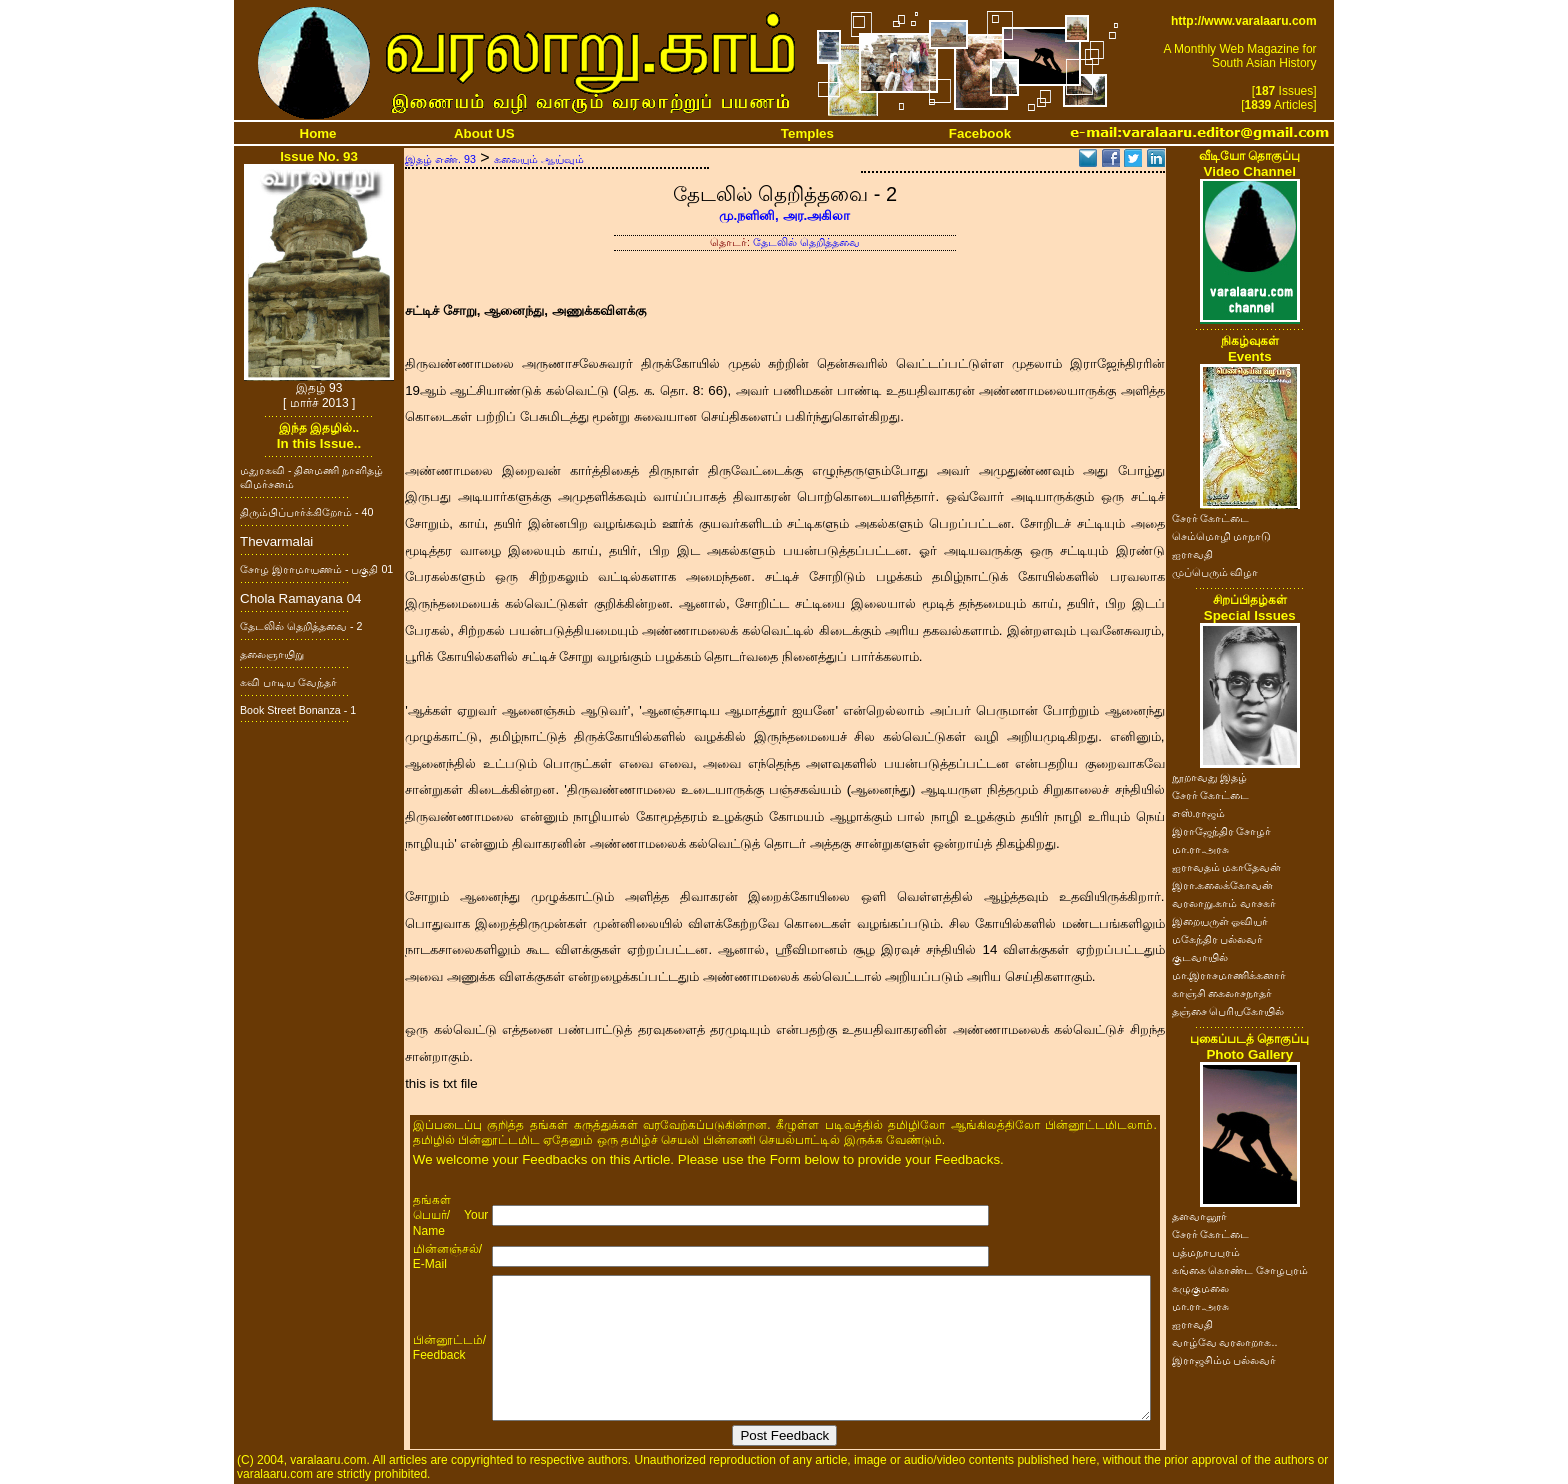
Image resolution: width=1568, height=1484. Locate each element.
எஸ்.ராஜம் (1199, 813)
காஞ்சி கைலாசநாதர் (1222, 993)
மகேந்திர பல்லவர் (1218, 939)
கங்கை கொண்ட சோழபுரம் (1240, 1270)
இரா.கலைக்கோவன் (1223, 885)
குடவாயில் (1200, 957)
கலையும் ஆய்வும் (539, 159)
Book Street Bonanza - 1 (298, 710)
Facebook (980, 133)
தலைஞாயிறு (272, 654)
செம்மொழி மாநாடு (1222, 536)
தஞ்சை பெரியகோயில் (1228, 1011)
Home (318, 133)
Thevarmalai (276, 541)
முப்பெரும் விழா (1215, 572)
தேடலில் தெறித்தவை (806, 242)
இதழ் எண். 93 (440, 159)
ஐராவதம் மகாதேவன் (1227, 867)
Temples (807, 133)
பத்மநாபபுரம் (1206, 1252)
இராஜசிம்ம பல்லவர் (1224, 1360)
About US (484, 133)
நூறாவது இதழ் (1210, 777)
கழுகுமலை (1200, 1288)
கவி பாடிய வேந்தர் (288, 682)
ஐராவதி (1192, 554)
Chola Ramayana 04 (301, 598)
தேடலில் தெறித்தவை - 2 (301, 626)
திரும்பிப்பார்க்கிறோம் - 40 (306, 512)
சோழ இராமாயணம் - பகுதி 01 (316, 569)
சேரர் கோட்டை (1211, 518)
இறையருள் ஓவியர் (1220, 921)
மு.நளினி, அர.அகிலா (784, 215)
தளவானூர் (1199, 1216)
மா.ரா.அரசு (1201, 849)
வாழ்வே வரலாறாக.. (1225, 1342)
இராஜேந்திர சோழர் (1222, 831)
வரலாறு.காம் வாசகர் (1224, 903)
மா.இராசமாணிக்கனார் (1229, 975)
